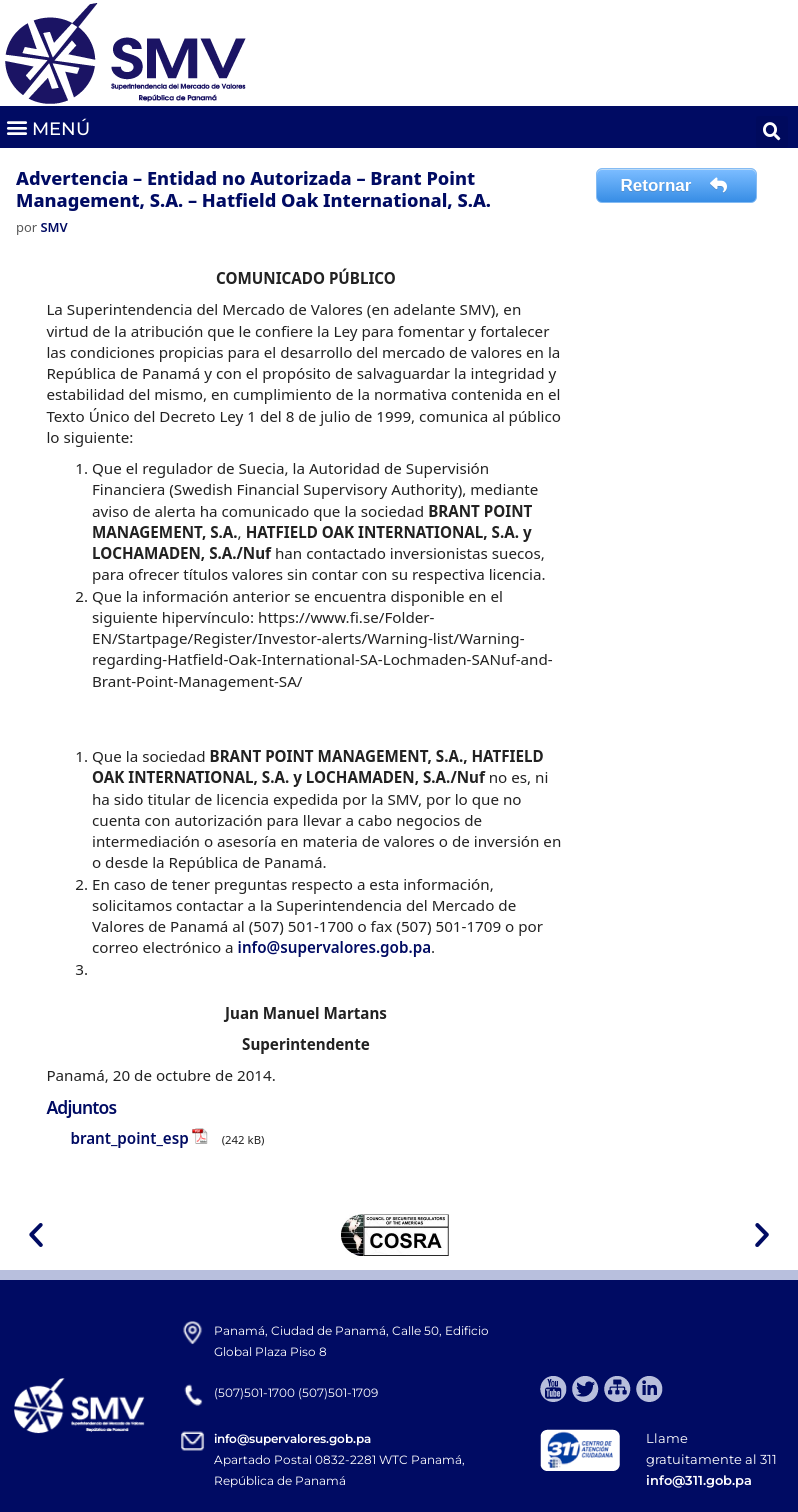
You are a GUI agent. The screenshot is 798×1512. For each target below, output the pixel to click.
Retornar (677, 185)
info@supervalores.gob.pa (334, 947)
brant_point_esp (129, 1138)
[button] (47, 127)
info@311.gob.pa (699, 1480)
